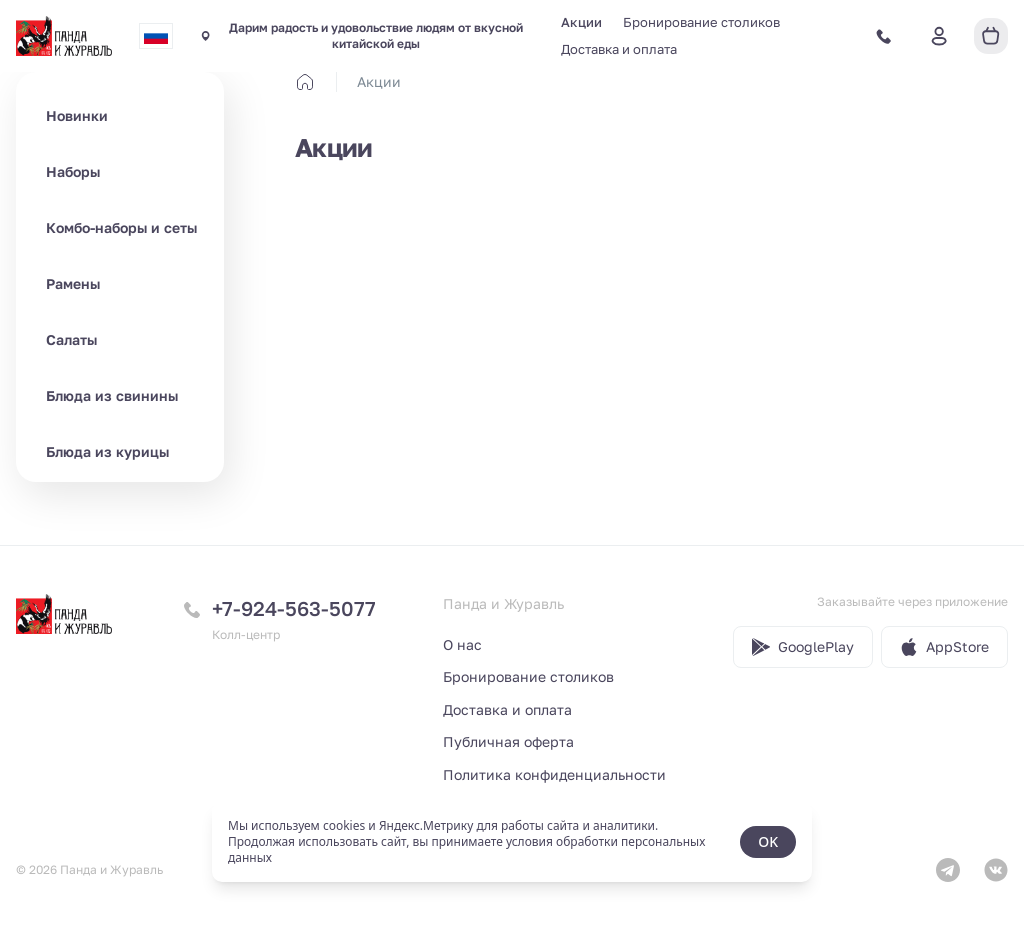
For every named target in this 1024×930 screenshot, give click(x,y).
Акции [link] (379, 81)
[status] (512, 842)
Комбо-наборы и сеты (121, 227)
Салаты (71, 339)
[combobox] (156, 36)
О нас (462, 644)
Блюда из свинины (112, 395)
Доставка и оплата (619, 49)
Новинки (77, 115)
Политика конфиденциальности (554, 774)
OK (768, 841)
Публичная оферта (508, 741)
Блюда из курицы (107, 451)
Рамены (73, 283)
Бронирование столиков (701, 22)
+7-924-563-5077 (294, 608)
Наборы (73, 171)
